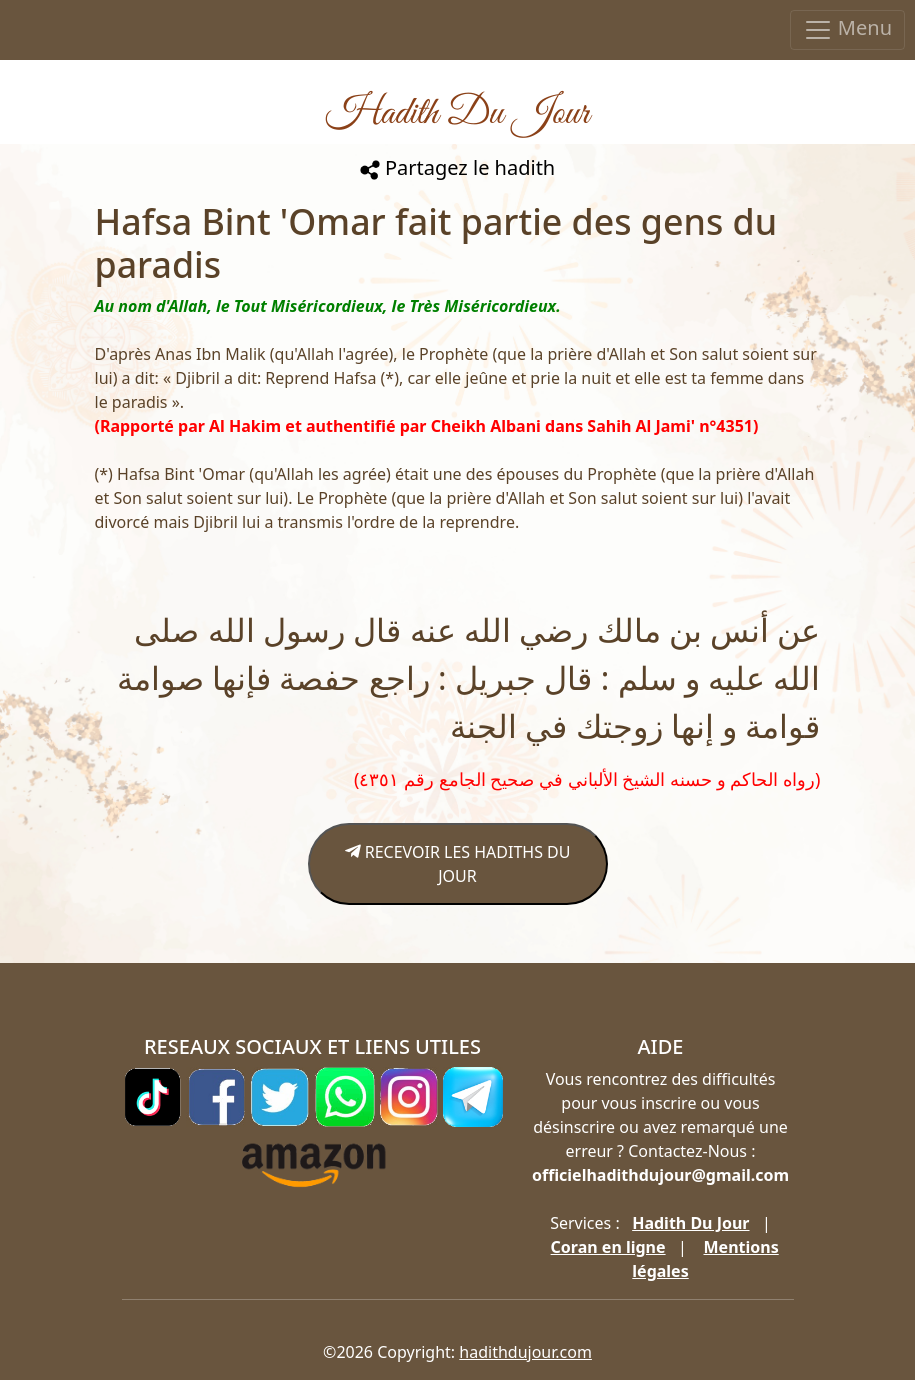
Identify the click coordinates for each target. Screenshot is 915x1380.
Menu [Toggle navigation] (847, 29)
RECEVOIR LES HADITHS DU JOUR (458, 864)
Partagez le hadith (457, 167)
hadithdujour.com (525, 1352)
